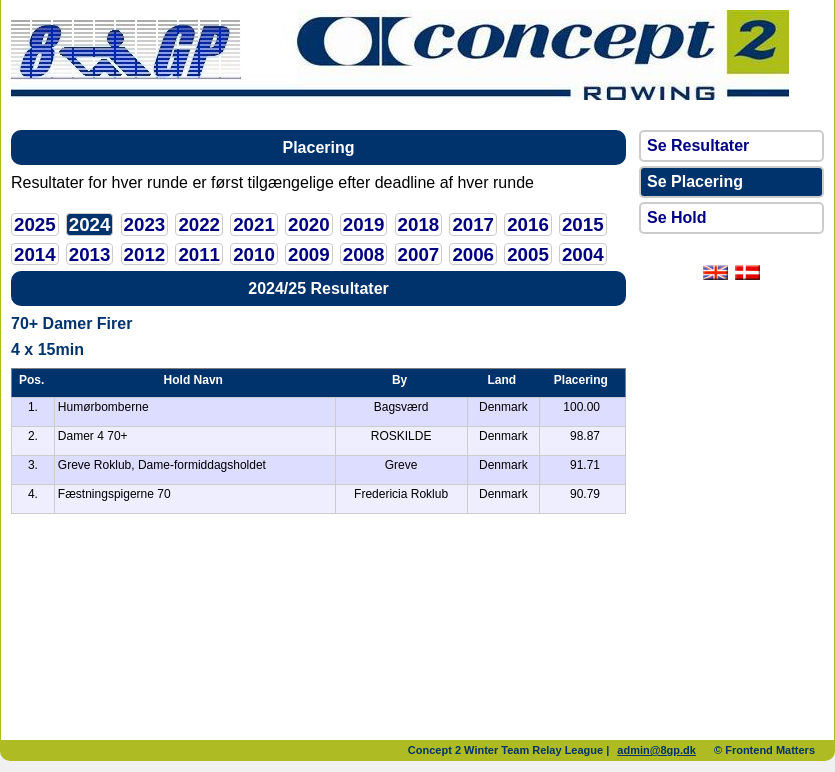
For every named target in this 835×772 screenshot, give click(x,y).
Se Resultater (698, 145)
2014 (35, 254)
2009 (309, 254)
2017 (473, 224)
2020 (309, 224)
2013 (90, 254)
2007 (419, 254)
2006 (473, 254)
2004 (583, 254)
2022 (199, 224)
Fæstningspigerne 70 (114, 494)
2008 (364, 254)
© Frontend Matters (764, 750)
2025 (35, 224)
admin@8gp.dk (656, 750)
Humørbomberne (103, 407)
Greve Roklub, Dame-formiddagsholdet (162, 465)
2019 (364, 224)
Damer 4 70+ (93, 436)
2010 (254, 254)
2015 (583, 224)
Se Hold (677, 217)
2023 (145, 224)
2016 (528, 224)
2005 (528, 254)
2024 (90, 224)
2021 (254, 224)
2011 (199, 254)
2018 (419, 224)
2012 (145, 254)
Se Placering (695, 181)
